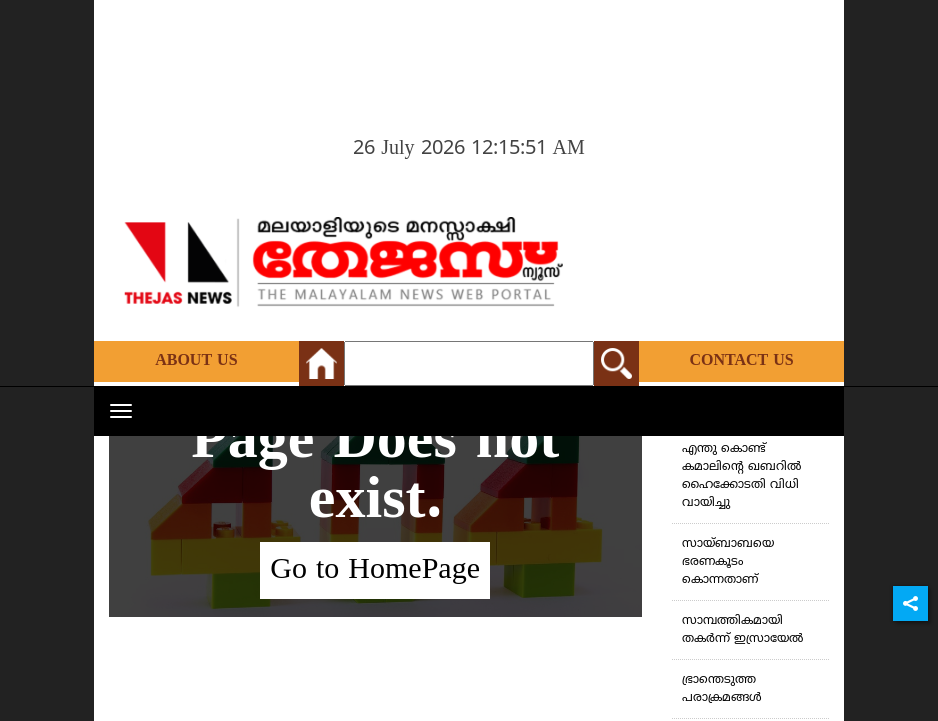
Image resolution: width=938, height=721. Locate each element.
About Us (196, 361)
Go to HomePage (375, 570)
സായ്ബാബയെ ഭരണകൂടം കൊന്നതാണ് (728, 562)
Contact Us (741, 361)
